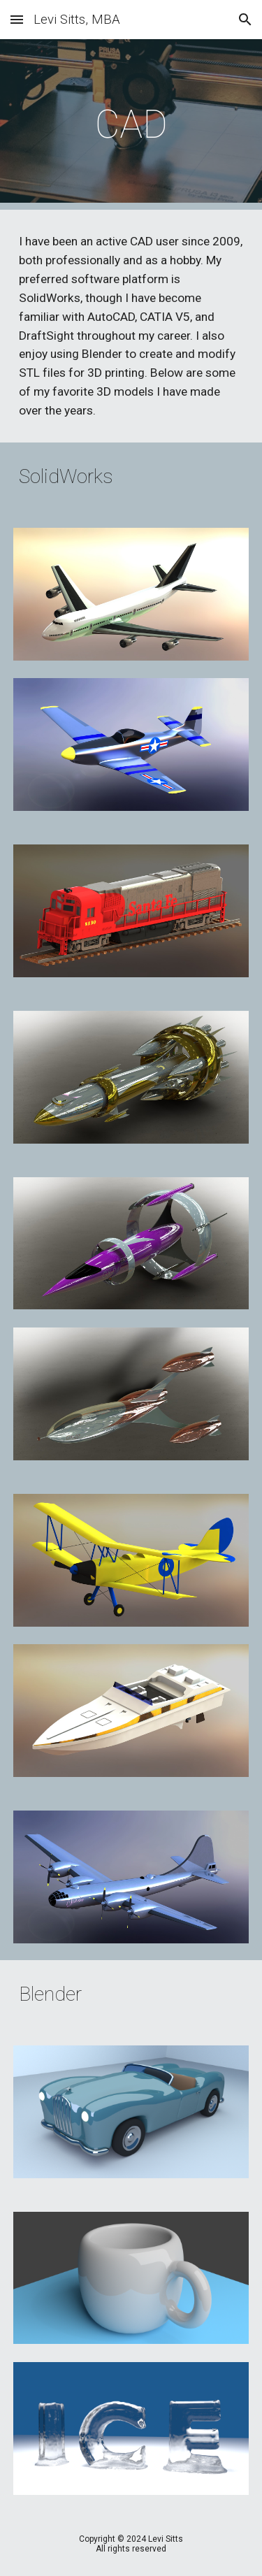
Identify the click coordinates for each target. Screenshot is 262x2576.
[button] (17, 19)
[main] (131, 124)
